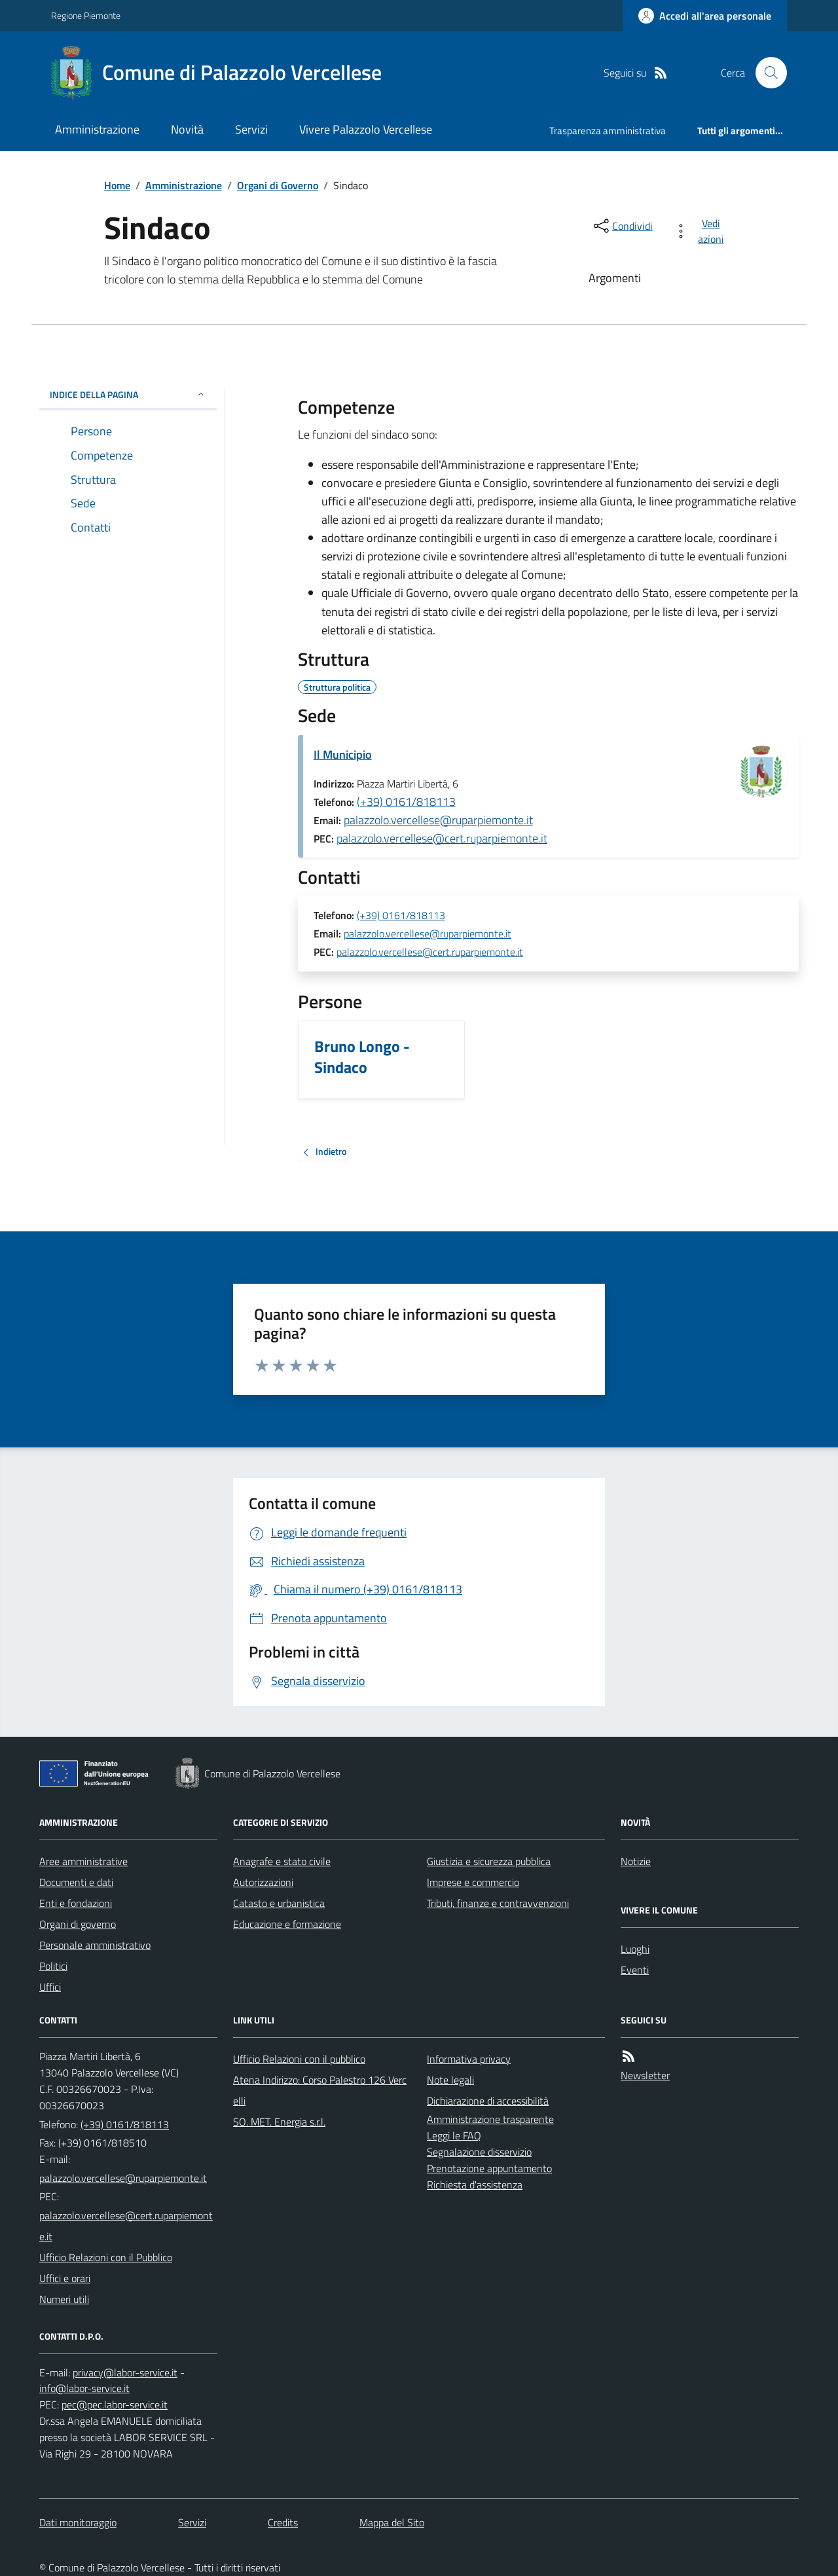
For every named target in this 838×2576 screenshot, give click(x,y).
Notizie (636, 1861)
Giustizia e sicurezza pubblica (489, 1861)
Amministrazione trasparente (490, 2119)
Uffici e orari (64, 2278)
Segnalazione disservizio (479, 2152)
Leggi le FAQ (454, 2135)
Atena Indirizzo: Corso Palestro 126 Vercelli (320, 2090)
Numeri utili (64, 2299)
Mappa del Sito (391, 2522)
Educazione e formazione (287, 1924)
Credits (283, 2522)
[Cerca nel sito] (766, 72)
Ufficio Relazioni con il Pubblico (105, 2257)
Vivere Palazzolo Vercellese (365, 129)
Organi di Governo (277, 185)
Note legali (450, 2080)
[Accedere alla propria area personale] (705, 15)
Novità (187, 129)
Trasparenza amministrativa (607, 130)
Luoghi (635, 1949)
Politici (53, 1966)
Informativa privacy (469, 2059)
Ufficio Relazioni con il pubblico (299, 2059)
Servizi (251, 129)
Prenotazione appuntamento (489, 2168)
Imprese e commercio (473, 1882)
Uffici (50, 1987)
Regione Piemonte (85, 15)
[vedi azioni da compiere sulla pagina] (701, 231)
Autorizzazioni (263, 1882)
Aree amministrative (83, 1861)
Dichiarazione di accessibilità (488, 2101)
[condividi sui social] (622, 225)
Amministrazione (97, 129)
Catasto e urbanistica (279, 1903)
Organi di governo (77, 1924)
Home (117, 185)
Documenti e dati (76, 1882)
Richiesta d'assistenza (474, 2184)
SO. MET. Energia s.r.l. (279, 2122)
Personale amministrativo (95, 1945)
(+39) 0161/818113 (406, 801)
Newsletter (645, 2075)
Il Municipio (343, 754)
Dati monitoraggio (78, 2522)
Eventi (635, 1970)
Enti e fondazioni (75, 1903)
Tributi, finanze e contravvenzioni (498, 1903)
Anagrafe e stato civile (282, 1861)
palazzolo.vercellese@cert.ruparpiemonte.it (442, 838)
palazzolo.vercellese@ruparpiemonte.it (438, 820)
